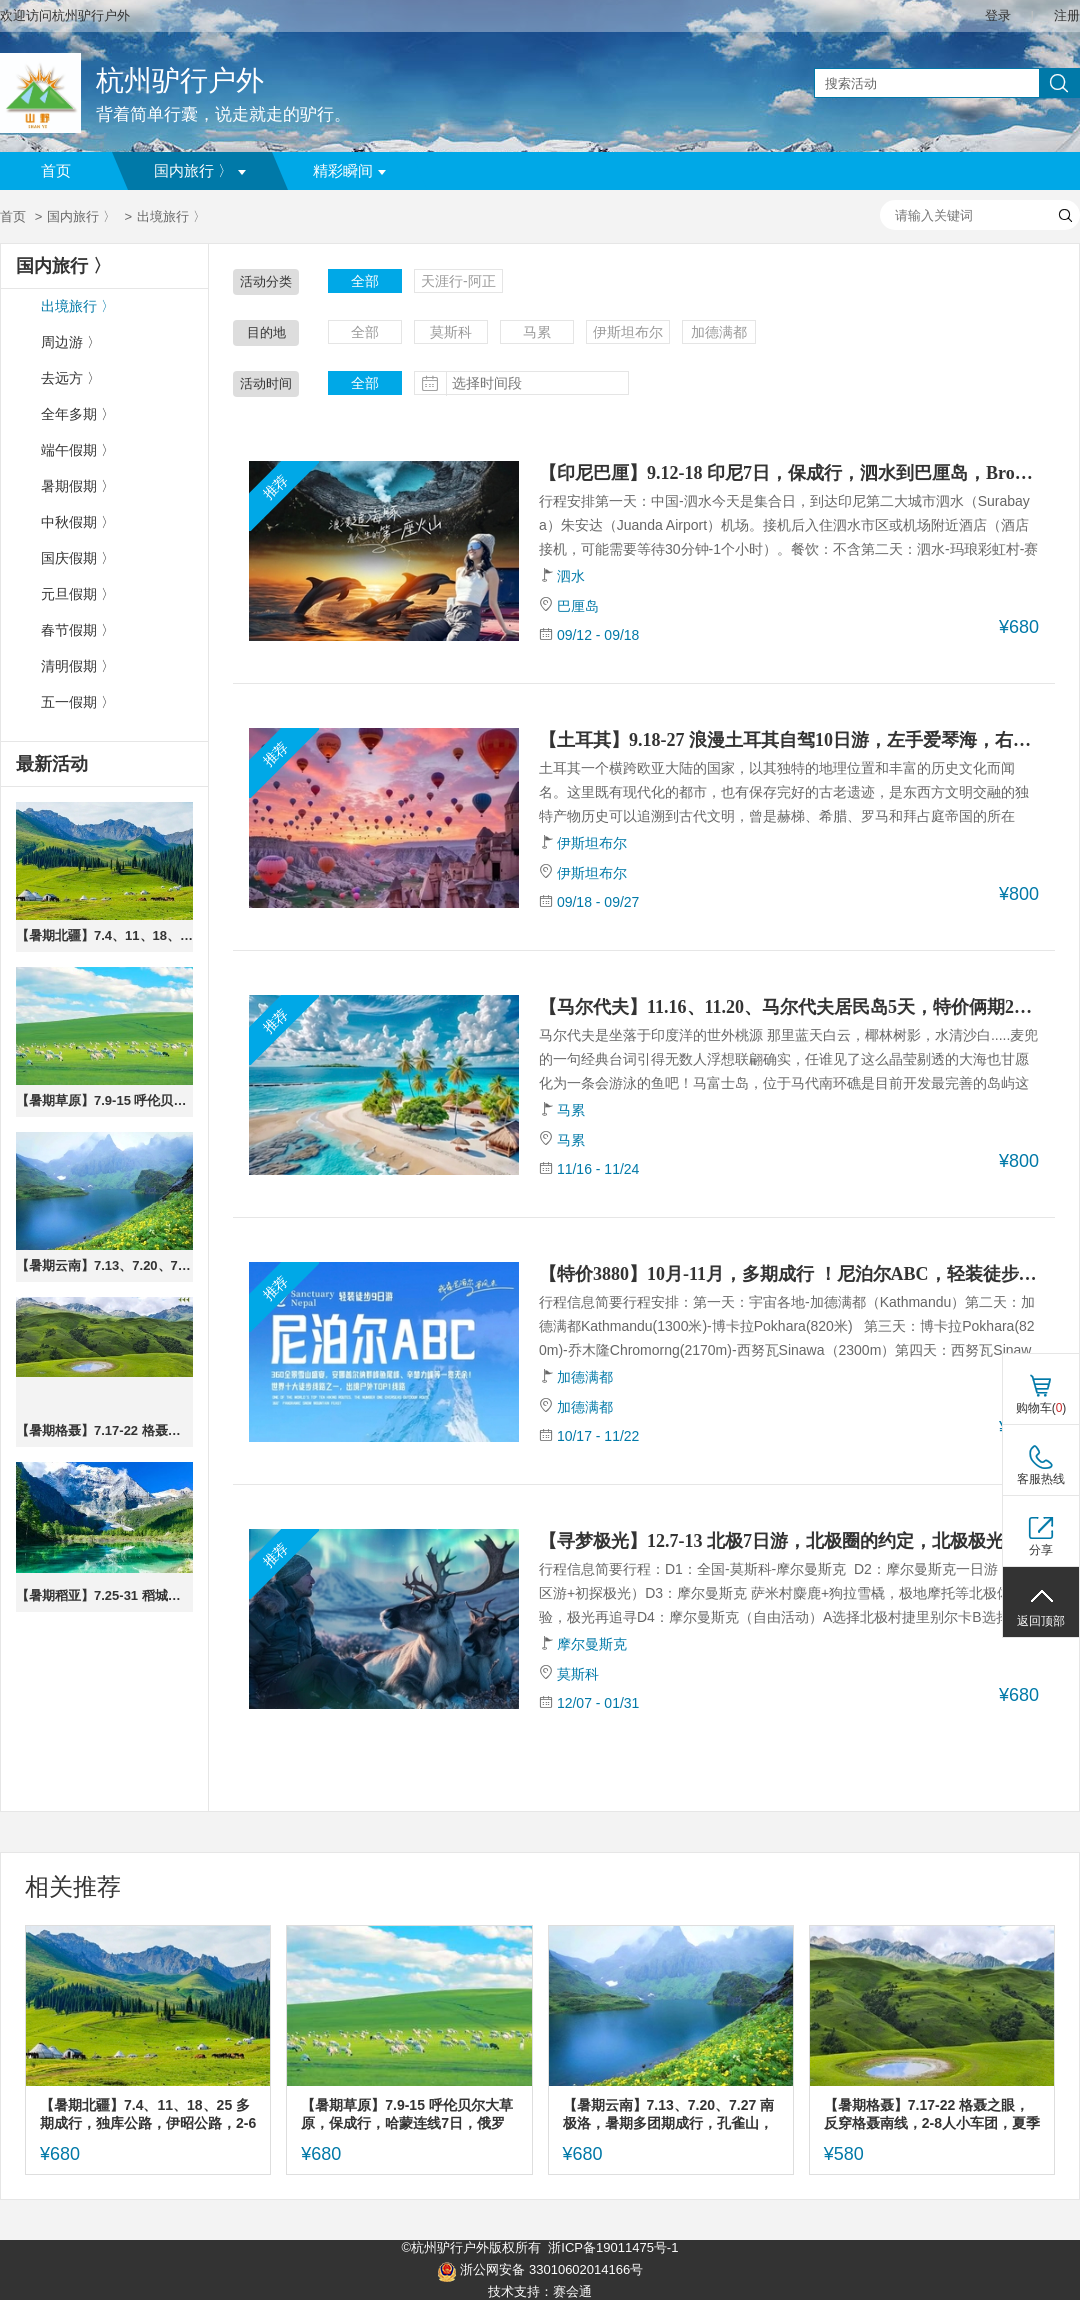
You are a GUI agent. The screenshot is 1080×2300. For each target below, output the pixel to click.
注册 (1067, 15)
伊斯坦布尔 (628, 332)
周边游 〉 (71, 342)
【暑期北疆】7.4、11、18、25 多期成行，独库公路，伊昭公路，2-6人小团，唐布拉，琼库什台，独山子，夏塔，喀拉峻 (104, 935)
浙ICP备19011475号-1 (613, 2247)
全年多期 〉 (78, 414)
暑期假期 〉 (78, 486)
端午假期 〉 (78, 450)
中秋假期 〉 (78, 522)
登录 (998, 15)
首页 (56, 171)
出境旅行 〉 (78, 306)
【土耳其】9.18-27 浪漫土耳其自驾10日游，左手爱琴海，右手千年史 (789, 740)
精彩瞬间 (349, 171)
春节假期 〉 (78, 630)
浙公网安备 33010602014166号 (540, 2272)
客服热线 (1041, 1479)
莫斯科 (451, 332)
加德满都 (719, 332)
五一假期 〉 (78, 702)
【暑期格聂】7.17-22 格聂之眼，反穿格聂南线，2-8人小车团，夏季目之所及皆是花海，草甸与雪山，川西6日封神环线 (104, 1430)
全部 (365, 281)
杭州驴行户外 (180, 80)
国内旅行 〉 (200, 171)
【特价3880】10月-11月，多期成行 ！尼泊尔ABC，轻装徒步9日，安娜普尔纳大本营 (789, 1274)
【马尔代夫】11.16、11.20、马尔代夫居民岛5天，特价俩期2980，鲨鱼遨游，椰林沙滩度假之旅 (789, 1007)
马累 (537, 332)
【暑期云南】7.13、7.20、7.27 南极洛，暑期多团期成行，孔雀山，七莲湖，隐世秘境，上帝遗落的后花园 (104, 1265)
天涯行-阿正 (458, 281)
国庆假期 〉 (78, 558)
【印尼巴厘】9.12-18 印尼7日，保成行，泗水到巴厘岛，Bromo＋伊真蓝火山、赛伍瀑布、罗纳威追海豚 (789, 473)
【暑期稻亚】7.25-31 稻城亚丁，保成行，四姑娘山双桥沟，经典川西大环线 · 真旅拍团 (104, 1595)
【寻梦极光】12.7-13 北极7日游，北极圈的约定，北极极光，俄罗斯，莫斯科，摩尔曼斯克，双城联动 (789, 1541)
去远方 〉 (71, 378)
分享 (1041, 1550)
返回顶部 (1041, 1621)
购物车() (1041, 1408)
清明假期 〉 (78, 666)
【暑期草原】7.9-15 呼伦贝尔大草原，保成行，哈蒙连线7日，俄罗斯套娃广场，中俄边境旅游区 (104, 1100)
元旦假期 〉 (78, 594)
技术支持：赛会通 (540, 2291)
